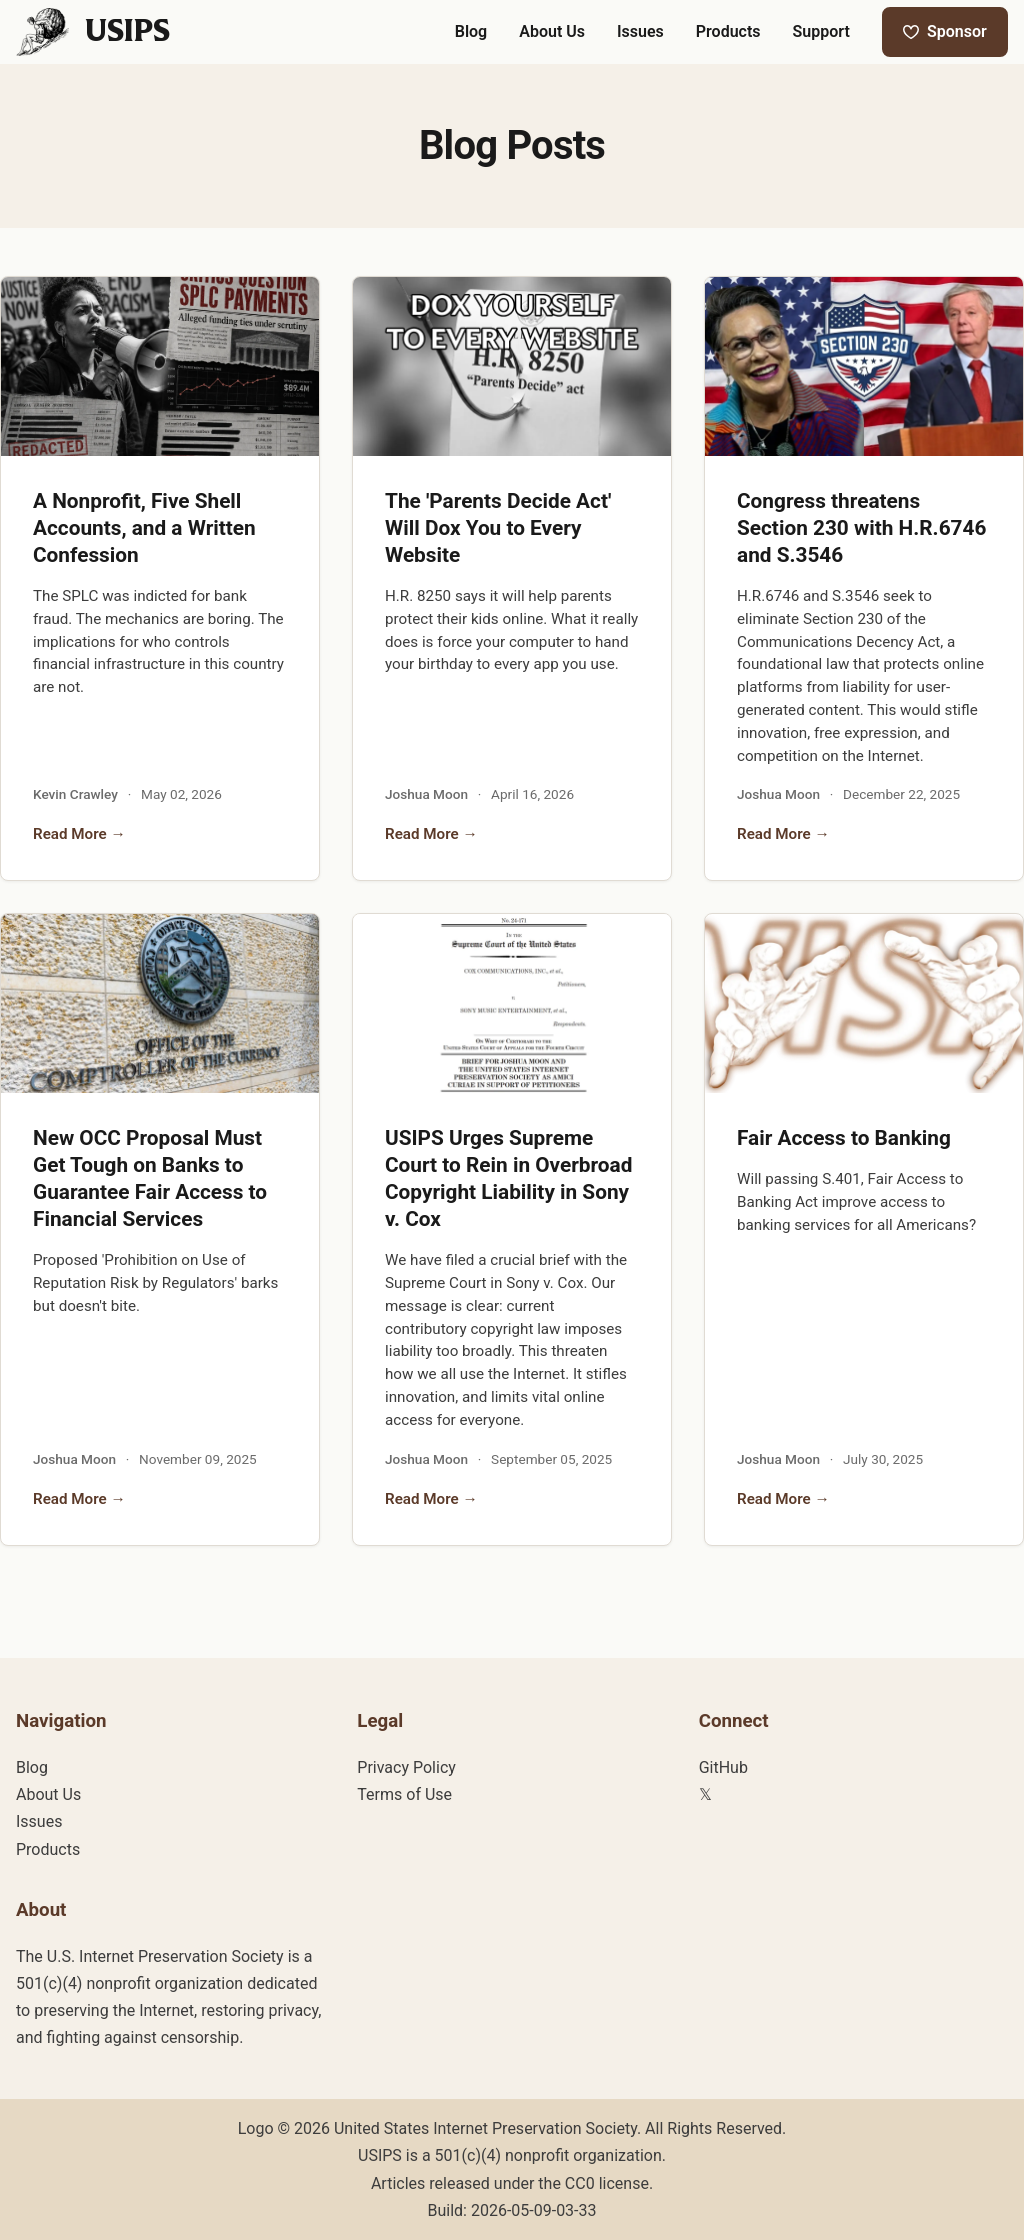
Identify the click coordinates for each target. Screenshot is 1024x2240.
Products (48, 1849)
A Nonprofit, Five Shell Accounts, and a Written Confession (144, 528)
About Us (48, 1794)
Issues (39, 1821)
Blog (32, 1767)
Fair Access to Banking (844, 1138)
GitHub (723, 1767)
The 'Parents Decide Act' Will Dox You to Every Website (498, 528)
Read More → (79, 834)
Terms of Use (404, 1794)
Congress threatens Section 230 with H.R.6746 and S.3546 (861, 528)
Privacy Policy (406, 1767)
